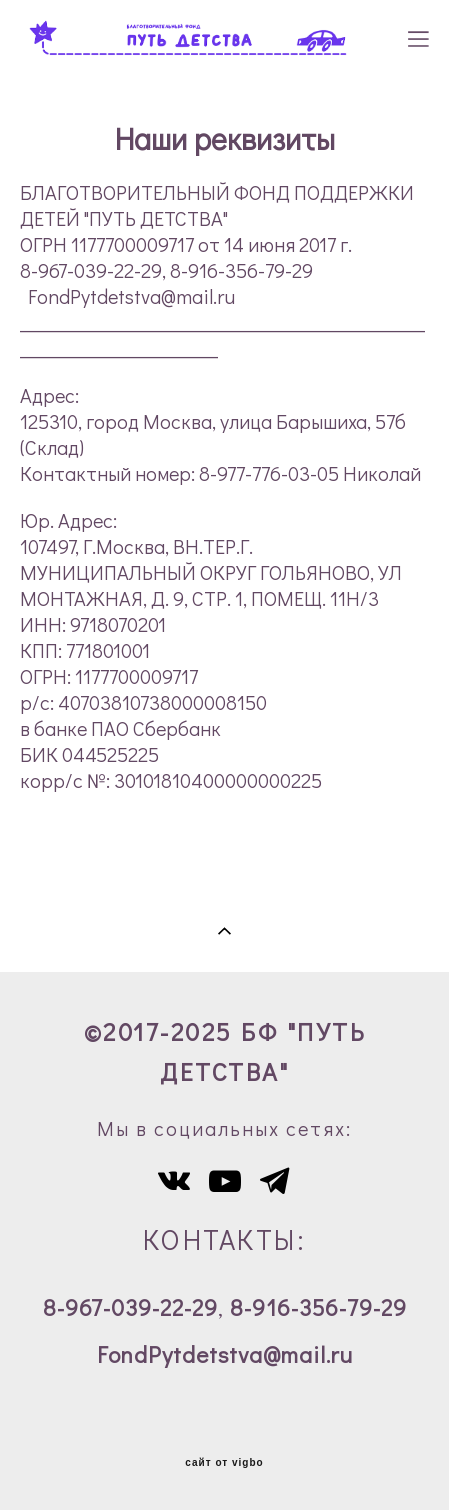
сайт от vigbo (224, 1463)
